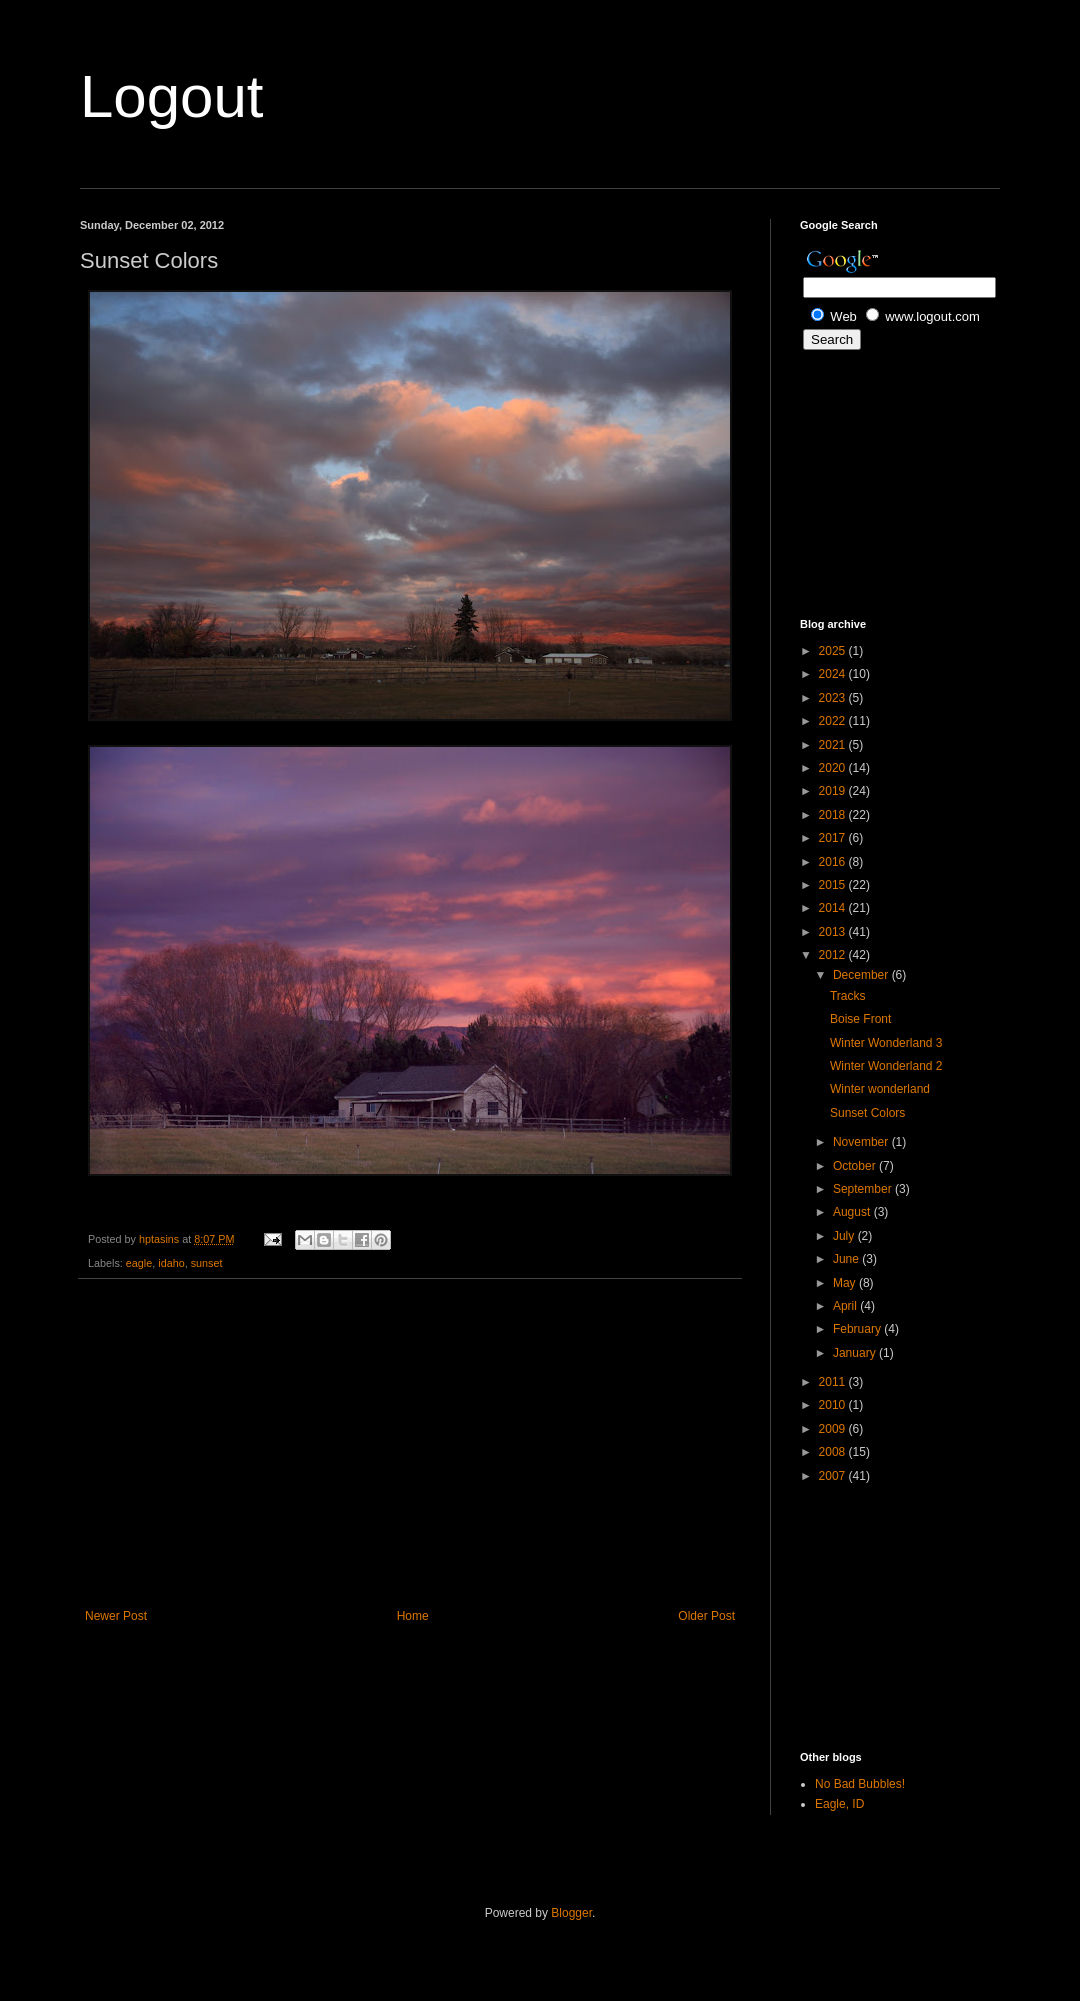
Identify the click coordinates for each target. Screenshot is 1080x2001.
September (864, 1189)
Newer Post (116, 1616)
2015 (834, 885)
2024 (834, 674)
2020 (834, 768)
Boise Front (860, 1019)
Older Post (706, 1616)
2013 (834, 932)
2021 (834, 745)
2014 (834, 908)
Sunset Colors (867, 1113)
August (853, 1212)
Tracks (848, 996)
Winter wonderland (880, 1089)
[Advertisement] (410, 1444)
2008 (834, 1452)
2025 (834, 651)
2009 (834, 1429)
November (862, 1142)
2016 (834, 862)
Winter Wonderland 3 (886, 1043)
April (846, 1306)
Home (413, 1616)
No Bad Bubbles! (860, 1784)
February (858, 1329)
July (845, 1236)
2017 (834, 838)
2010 (834, 1405)
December (862, 975)
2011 (834, 1382)
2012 (834, 955)
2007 (834, 1476)
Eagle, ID (839, 1804)
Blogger (571, 1913)
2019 (834, 791)
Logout (172, 96)
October (856, 1166)
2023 (834, 698)
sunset (207, 1263)
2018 (834, 815)
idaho (171, 1263)
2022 (834, 721)
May (846, 1283)
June (847, 1259)
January (856, 1353)
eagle (139, 1263)
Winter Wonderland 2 (886, 1066)
